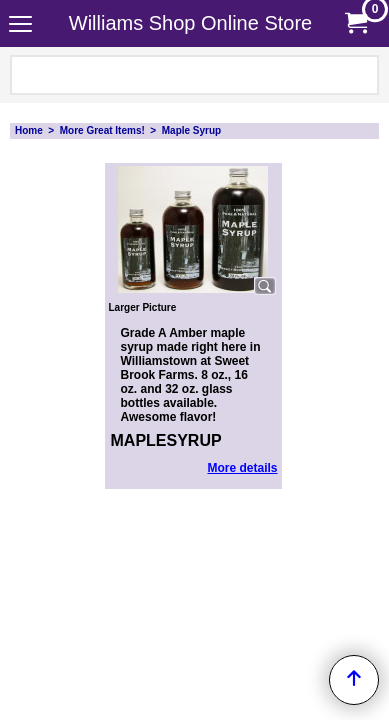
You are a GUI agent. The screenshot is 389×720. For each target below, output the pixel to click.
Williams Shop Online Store (190, 23)
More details (242, 468)
